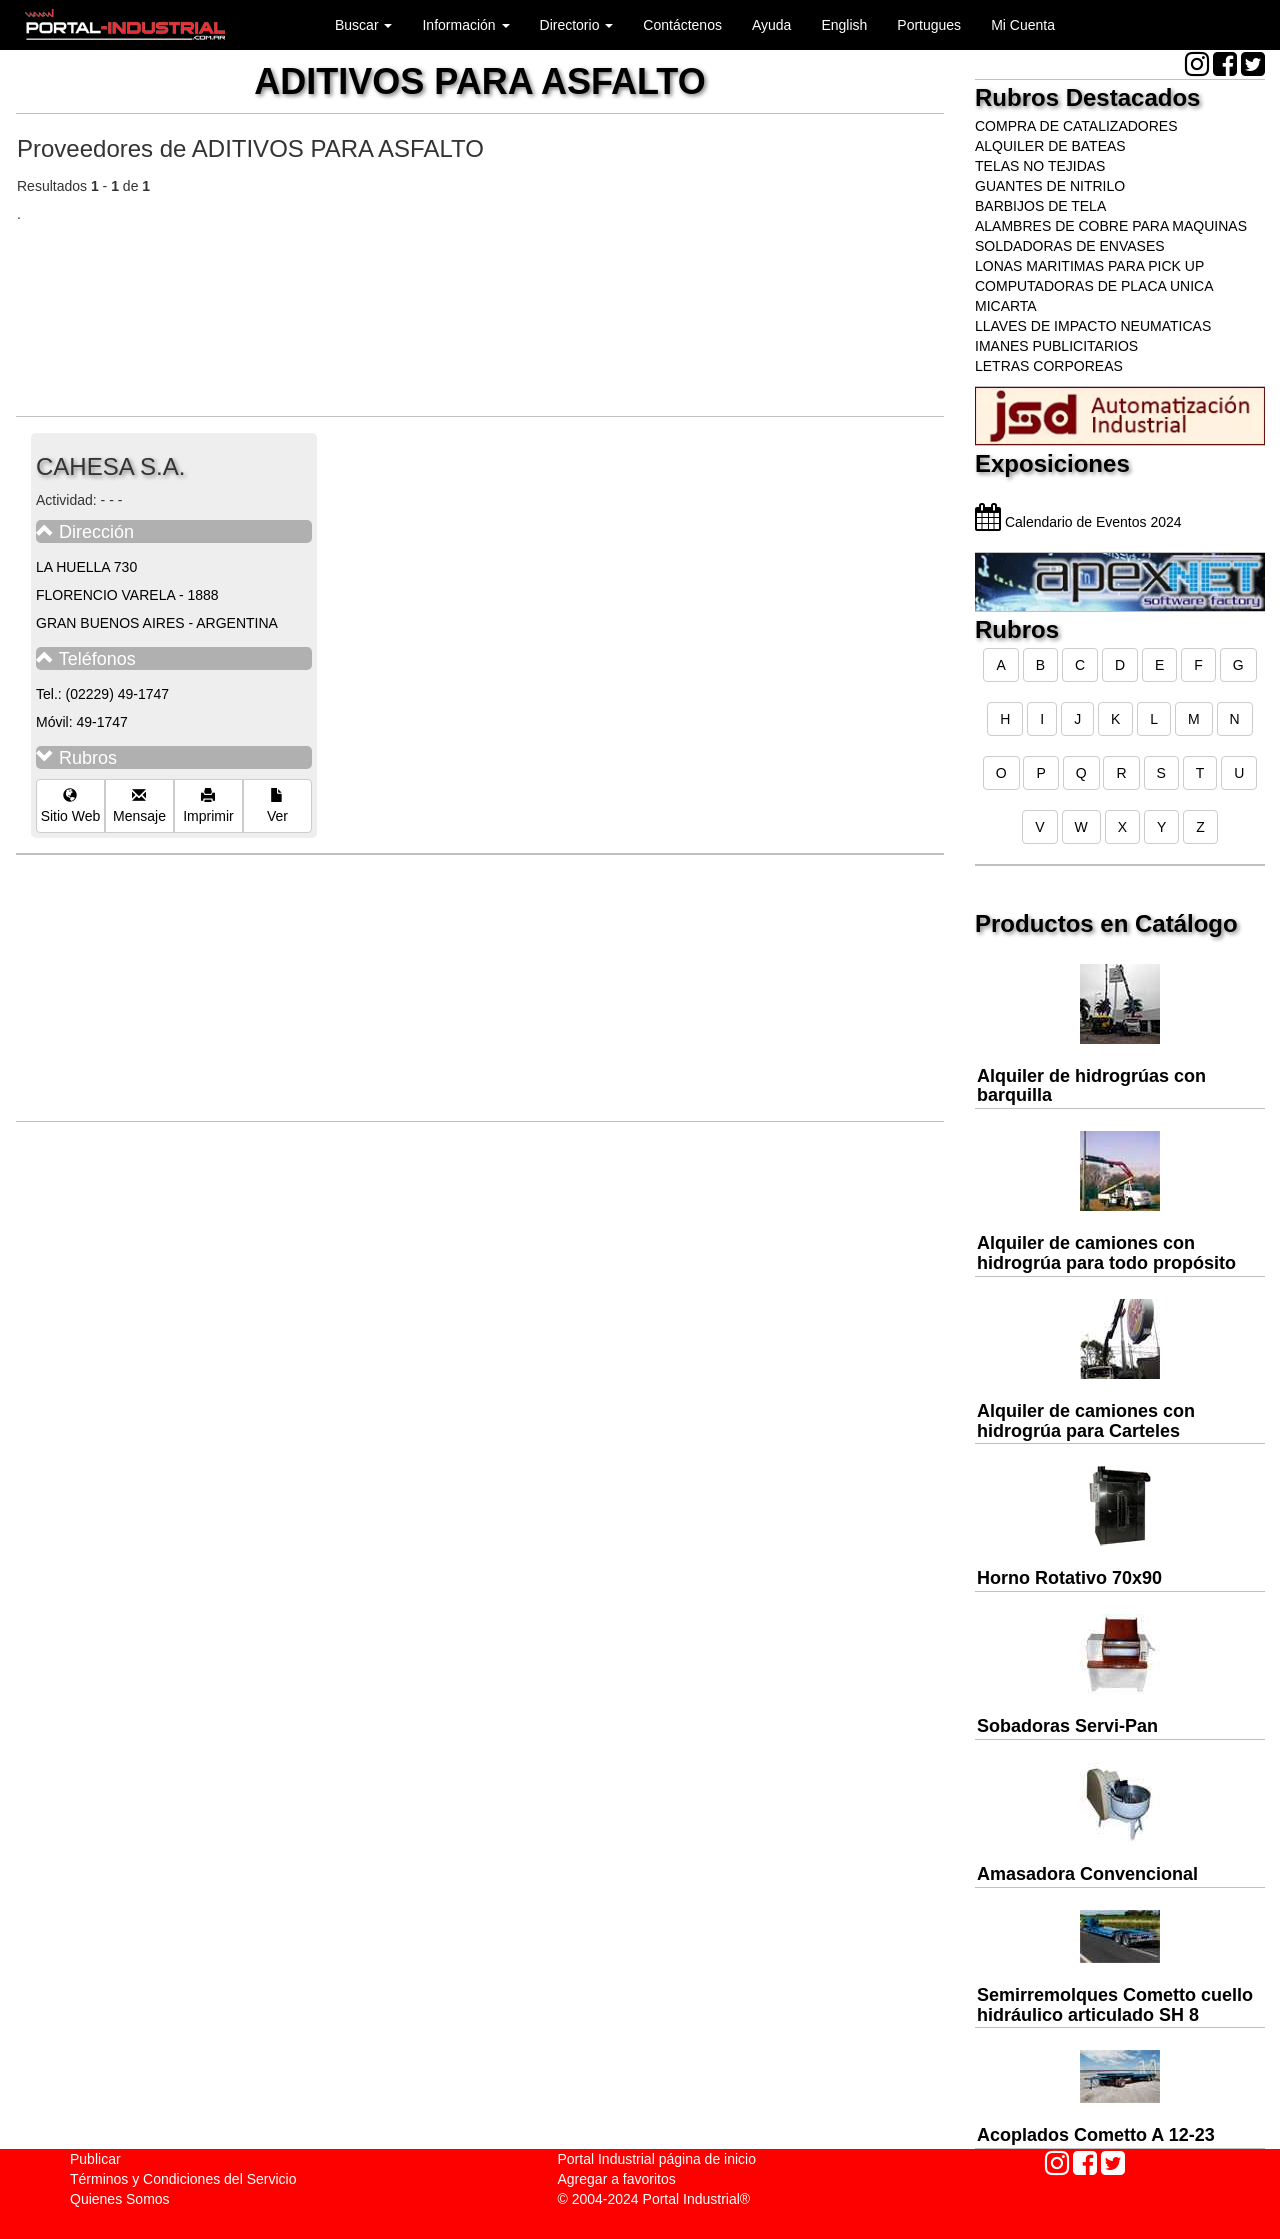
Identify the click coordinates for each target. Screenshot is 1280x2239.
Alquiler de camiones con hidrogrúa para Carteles (1086, 1421)
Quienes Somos (120, 2199)
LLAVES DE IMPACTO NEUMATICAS (1093, 326)
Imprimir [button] (208, 806)
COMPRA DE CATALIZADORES (1076, 126)
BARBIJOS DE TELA (1040, 206)
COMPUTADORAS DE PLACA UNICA (1094, 286)
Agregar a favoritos (617, 2179)
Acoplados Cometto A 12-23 (1096, 2135)
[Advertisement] (497, 307)
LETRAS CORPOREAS (1049, 366)
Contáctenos (682, 25)
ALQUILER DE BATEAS (1050, 146)
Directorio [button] (577, 25)
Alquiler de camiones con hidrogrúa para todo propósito (1106, 1253)
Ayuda (771, 25)
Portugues (929, 25)
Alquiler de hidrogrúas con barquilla (1091, 1086)
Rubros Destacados (1087, 97)
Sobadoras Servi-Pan (1067, 1726)
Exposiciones (1052, 463)
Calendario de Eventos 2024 (1078, 522)
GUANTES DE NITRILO (1050, 186)
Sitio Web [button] (71, 806)
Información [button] (465, 25)
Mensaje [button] (139, 806)
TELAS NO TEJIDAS (1040, 166)
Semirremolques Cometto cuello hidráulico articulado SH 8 (1115, 2005)
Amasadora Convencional (1087, 1874)
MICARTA (1006, 306)
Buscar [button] (363, 25)
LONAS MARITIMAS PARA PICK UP (1089, 266)
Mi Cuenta (1023, 25)
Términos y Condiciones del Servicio (183, 2179)
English (844, 25)
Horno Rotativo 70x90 (1069, 1578)
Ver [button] (277, 806)
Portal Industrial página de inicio (657, 2159)
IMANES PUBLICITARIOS (1056, 346)
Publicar (95, 2159)
